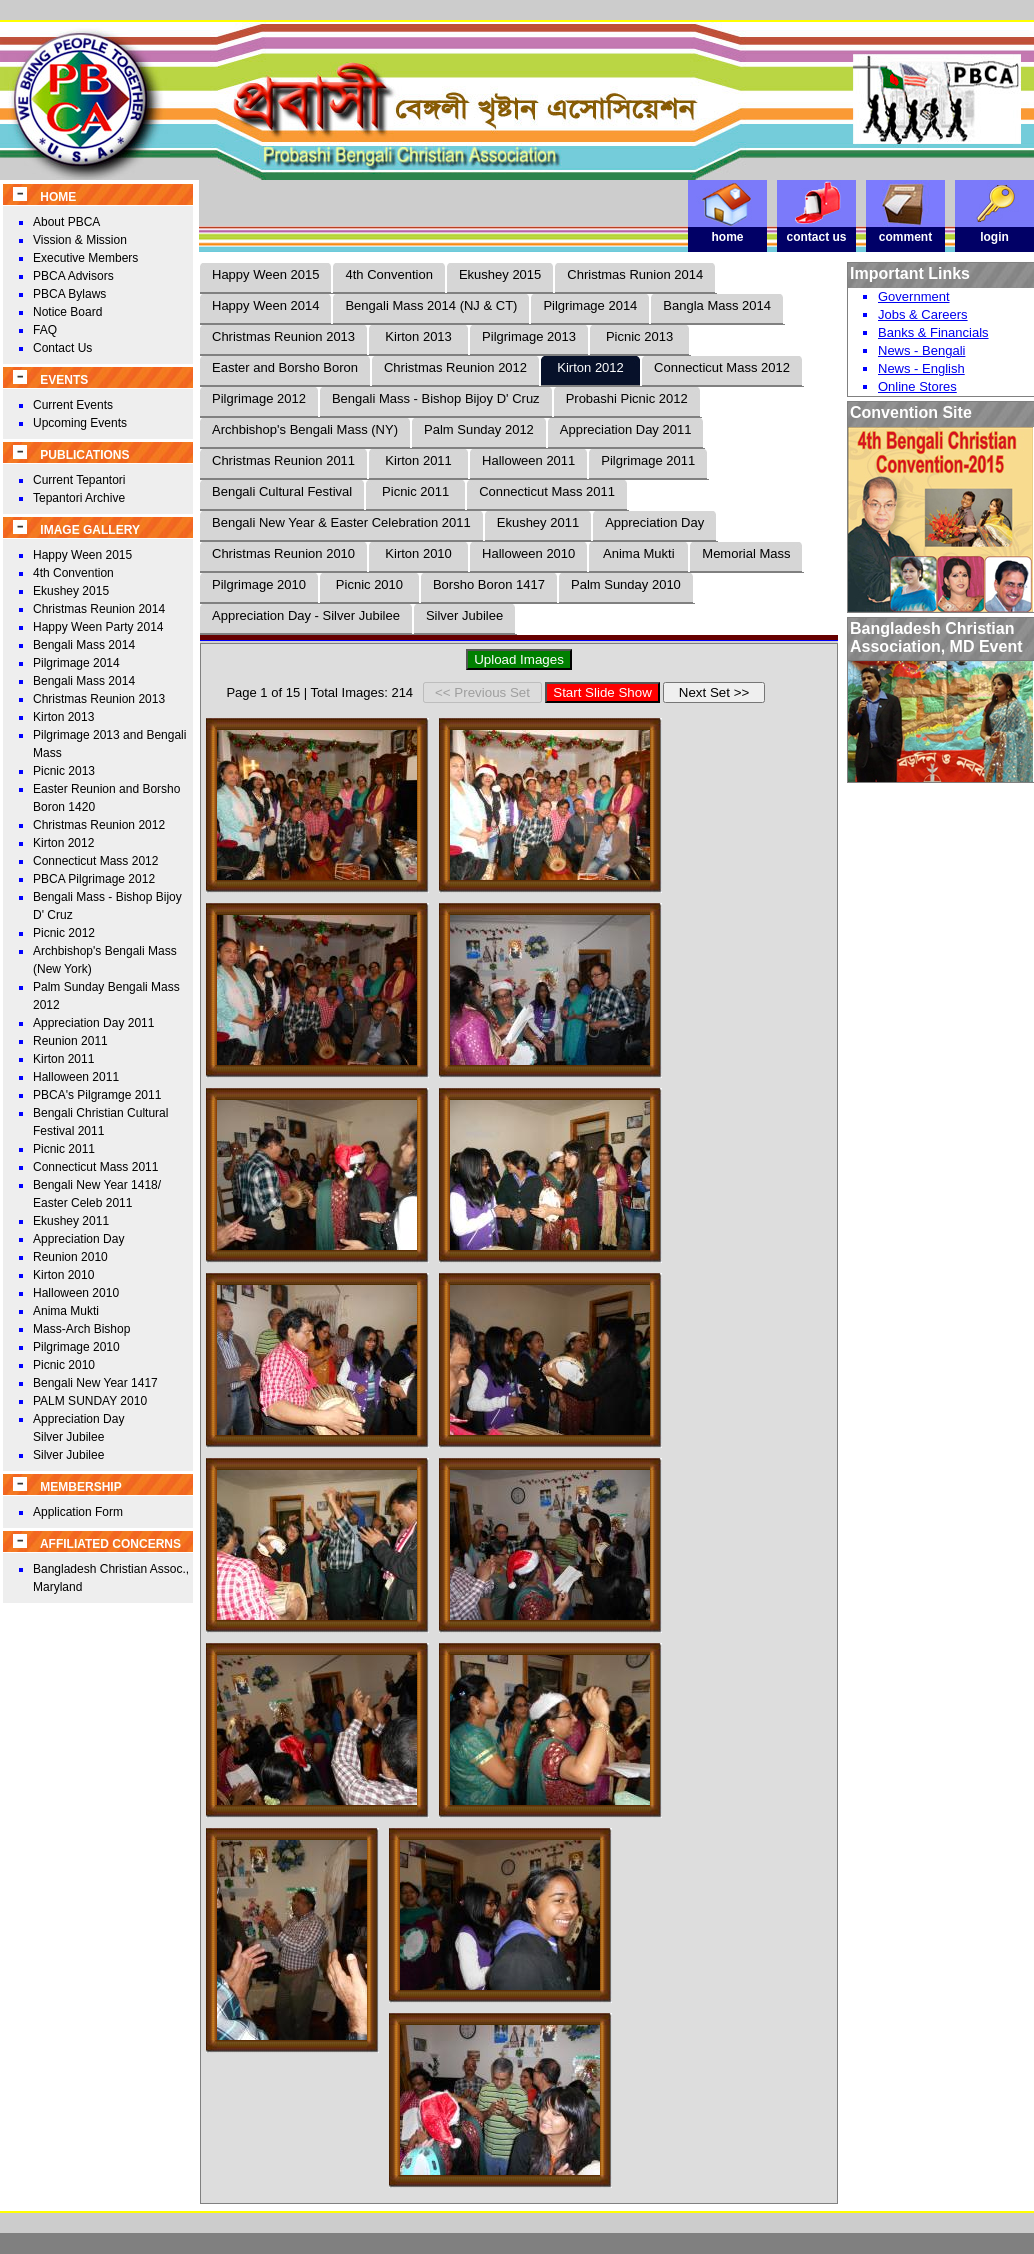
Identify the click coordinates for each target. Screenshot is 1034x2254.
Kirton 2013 (63, 717)
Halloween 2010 (76, 1293)
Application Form (78, 1512)
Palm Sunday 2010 (626, 584)
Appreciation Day (78, 1239)
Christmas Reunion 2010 (283, 553)
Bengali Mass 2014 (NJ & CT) (431, 305)
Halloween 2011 (76, 1077)
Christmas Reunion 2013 (99, 699)
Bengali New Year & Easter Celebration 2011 (341, 522)
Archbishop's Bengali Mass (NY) (305, 429)
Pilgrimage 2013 (529, 336)
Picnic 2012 (64, 933)
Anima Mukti (66, 1311)
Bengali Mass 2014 (84, 645)
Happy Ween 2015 (82, 555)
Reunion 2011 (70, 1041)
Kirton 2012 (63, 843)
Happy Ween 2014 (265, 305)
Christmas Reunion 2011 (283, 460)
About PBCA (66, 222)
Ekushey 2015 (71, 591)
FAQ (45, 330)
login (995, 231)
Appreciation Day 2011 (93, 1023)
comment (906, 231)
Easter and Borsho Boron (285, 367)
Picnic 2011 (64, 1149)
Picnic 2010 (64, 1365)
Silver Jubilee (68, 1455)
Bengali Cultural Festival (282, 491)
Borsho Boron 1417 (489, 584)
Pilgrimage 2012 (259, 398)
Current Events (73, 405)
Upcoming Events (80, 423)
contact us (817, 231)
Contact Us (62, 348)
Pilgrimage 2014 (76, 663)
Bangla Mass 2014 (717, 305)
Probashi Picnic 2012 (627, 398)
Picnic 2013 (64, 771)
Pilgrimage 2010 (76, 1347)
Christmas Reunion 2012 (99, 825)
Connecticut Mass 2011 (95, 1167)
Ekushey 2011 (71, 1221)
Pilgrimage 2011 (648, 460)
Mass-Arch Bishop (81, 1329)
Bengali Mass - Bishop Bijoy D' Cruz (436, 398)
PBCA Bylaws (69, 294)
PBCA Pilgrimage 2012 (94, 879)
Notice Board (67, 312)
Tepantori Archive (79, 498)
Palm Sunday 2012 (479, 429)
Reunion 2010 (70, 1257)
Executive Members (85, 258)
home (728, 231)
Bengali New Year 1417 (95, 1383)
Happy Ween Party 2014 (98, 627)
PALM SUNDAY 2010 (90, 1401)
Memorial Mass (746, 553)
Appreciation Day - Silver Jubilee (306, 615)
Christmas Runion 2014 (635, 274)
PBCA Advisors (73, 276)
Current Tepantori (79, 480)
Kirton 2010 (63, 1275)
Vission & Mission (80, 240)
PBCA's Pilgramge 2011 (97, 1095)
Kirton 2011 (63, 1059)
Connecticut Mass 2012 (95, 861)
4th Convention (73, 573)
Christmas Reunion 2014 (99, 609)
